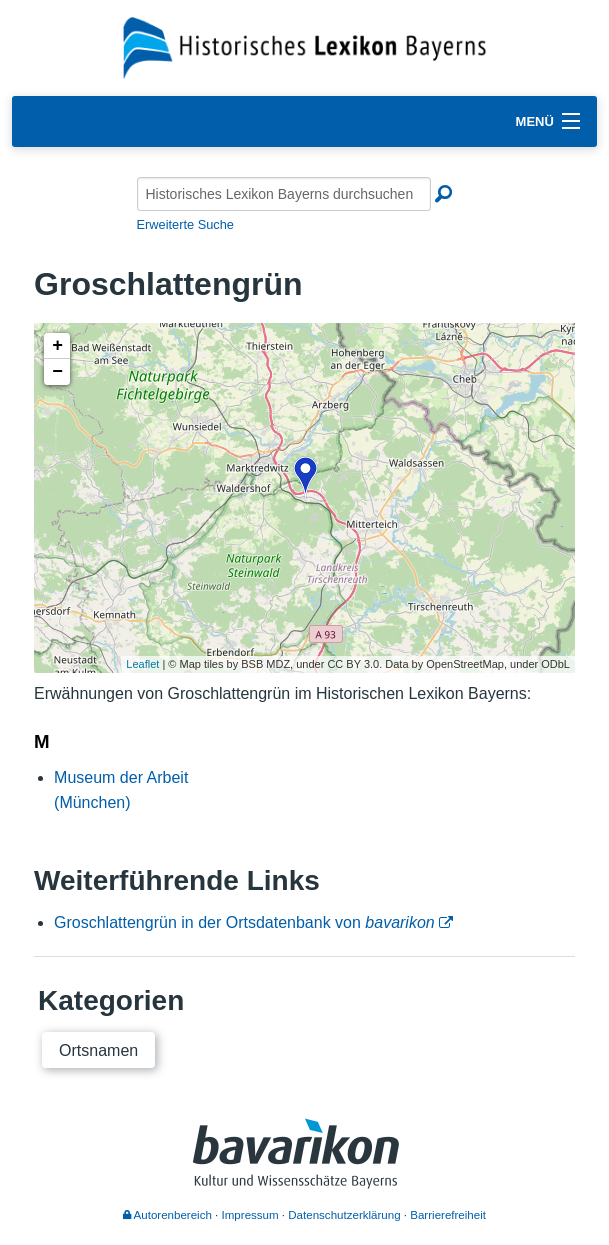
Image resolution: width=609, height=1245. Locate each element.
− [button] (57, 372)
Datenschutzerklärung (344, 1215)
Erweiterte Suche (185, 224)
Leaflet (142, 664)
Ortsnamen (98, 1050)
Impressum (250, 1215)
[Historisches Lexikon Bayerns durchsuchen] (284, 194)
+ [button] (57, 346)
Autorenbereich (167, 1215)
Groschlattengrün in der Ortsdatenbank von (244, 922)
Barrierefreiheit (448, 1215)
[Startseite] (304, 46)
